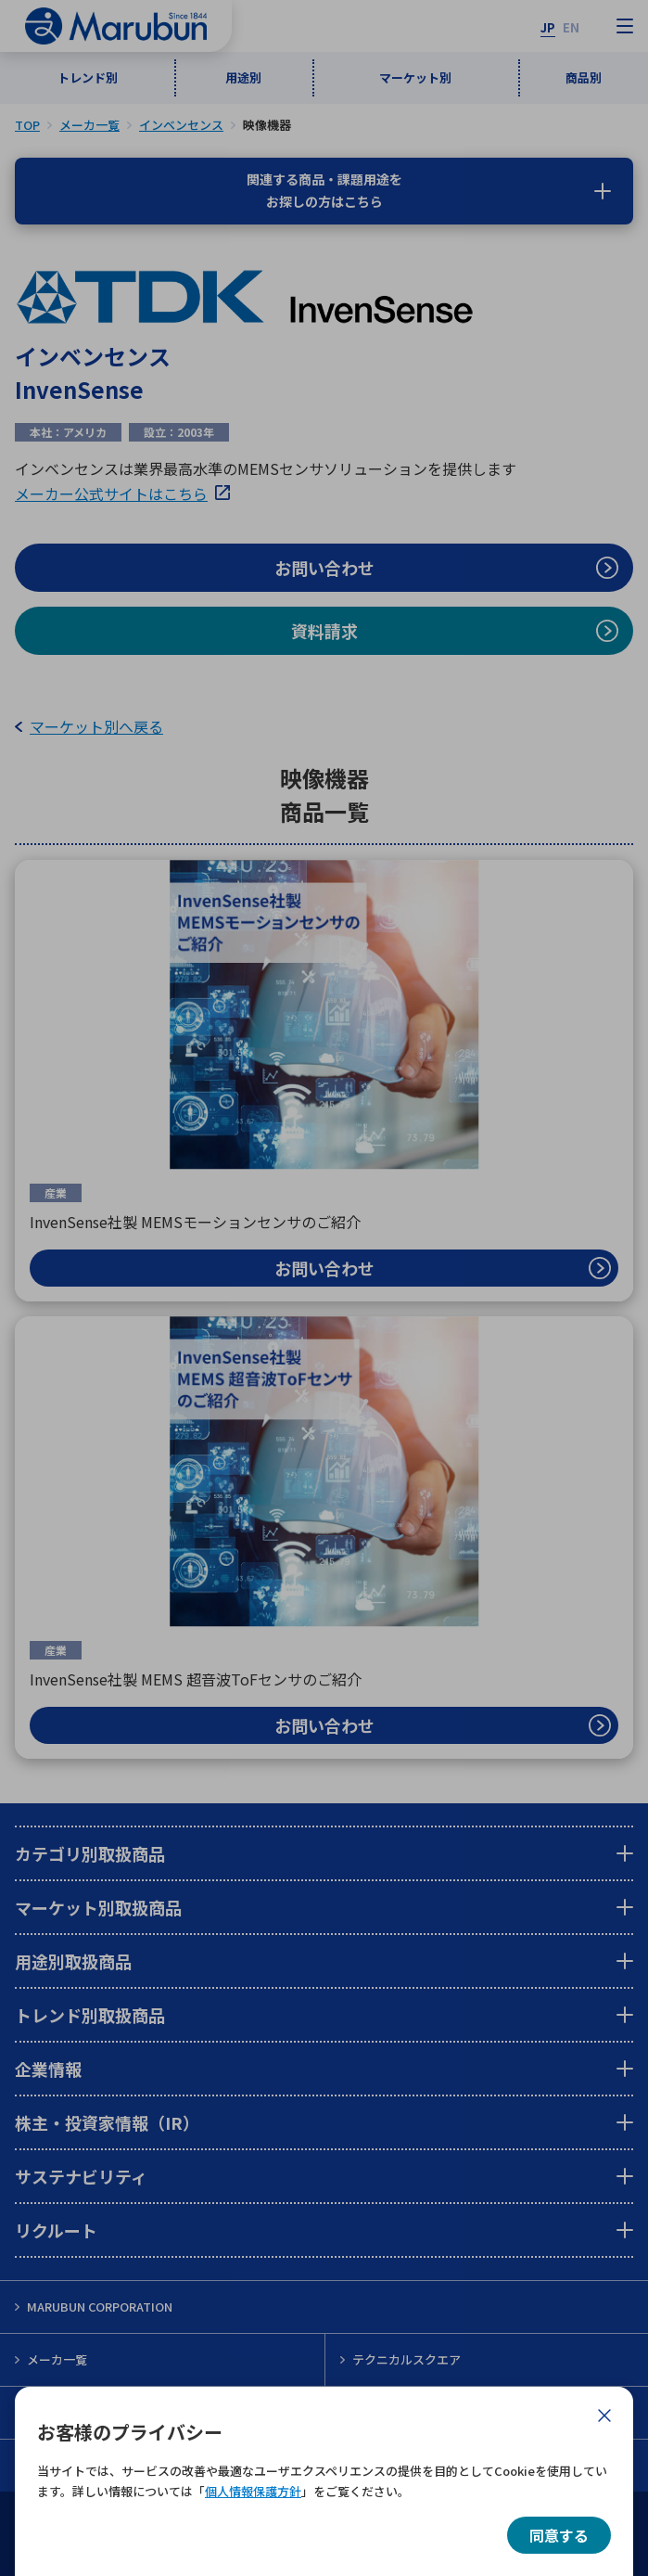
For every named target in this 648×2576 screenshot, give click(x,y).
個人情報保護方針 (253, 2491)
